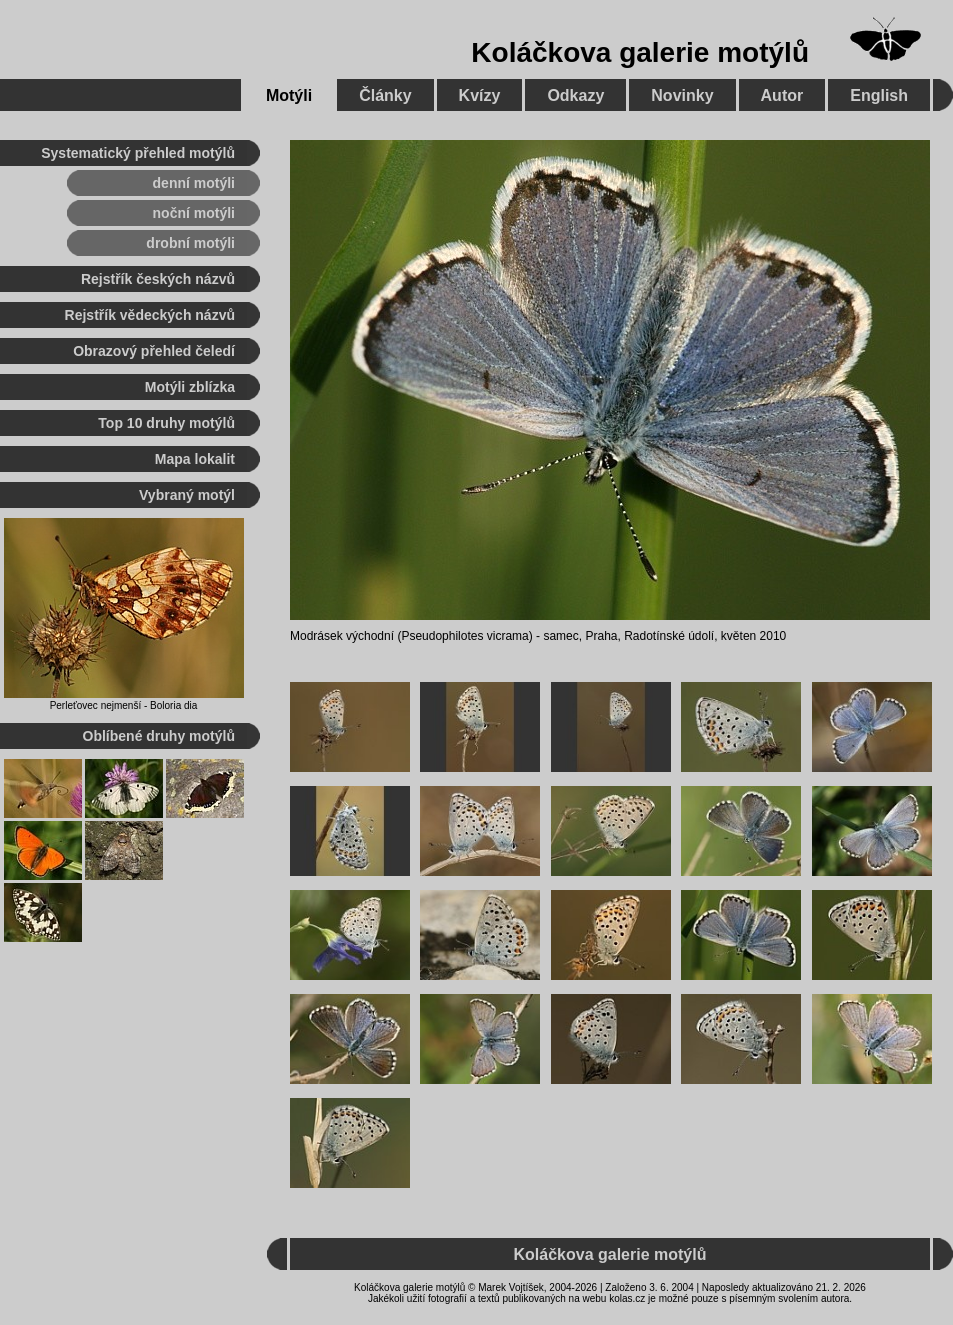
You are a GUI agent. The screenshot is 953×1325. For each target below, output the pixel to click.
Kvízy (480, 95)
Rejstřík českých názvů (158, 279)
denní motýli (194, 183)
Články (385, 95)
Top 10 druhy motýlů (166, 423)
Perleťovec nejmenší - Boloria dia (124, 705)
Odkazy (575, 95)
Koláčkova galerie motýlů (640, 52)
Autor (782, 95)
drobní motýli (190, 243)
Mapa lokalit (195, 459)
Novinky (682, 95)
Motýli (289, 95)
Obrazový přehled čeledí (154, 351)
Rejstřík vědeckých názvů (150, 315)
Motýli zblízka (190, 387)
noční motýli (194, 213)
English (879, 95)
